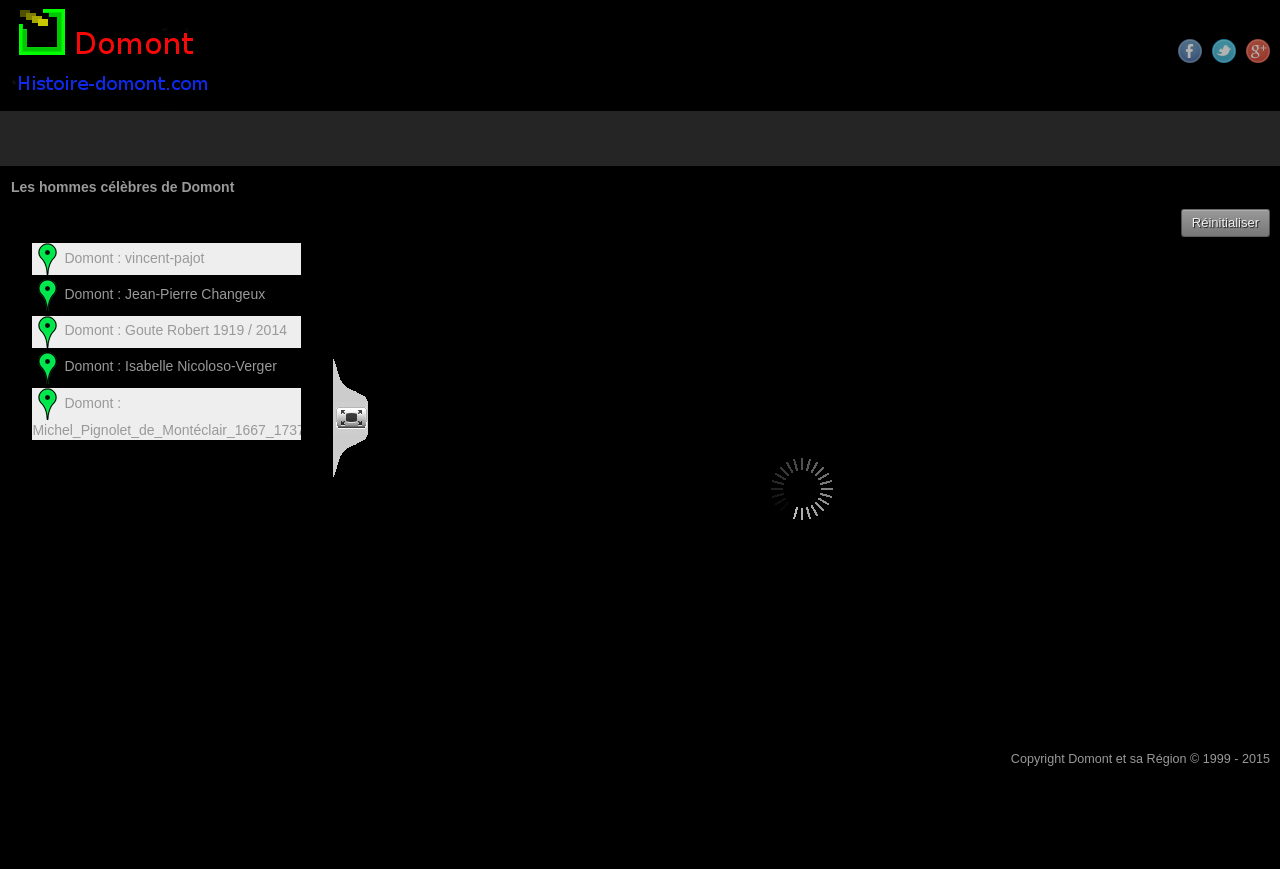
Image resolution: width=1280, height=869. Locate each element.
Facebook (1190, 51)
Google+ (1258, 51)
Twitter (1224, 51)
